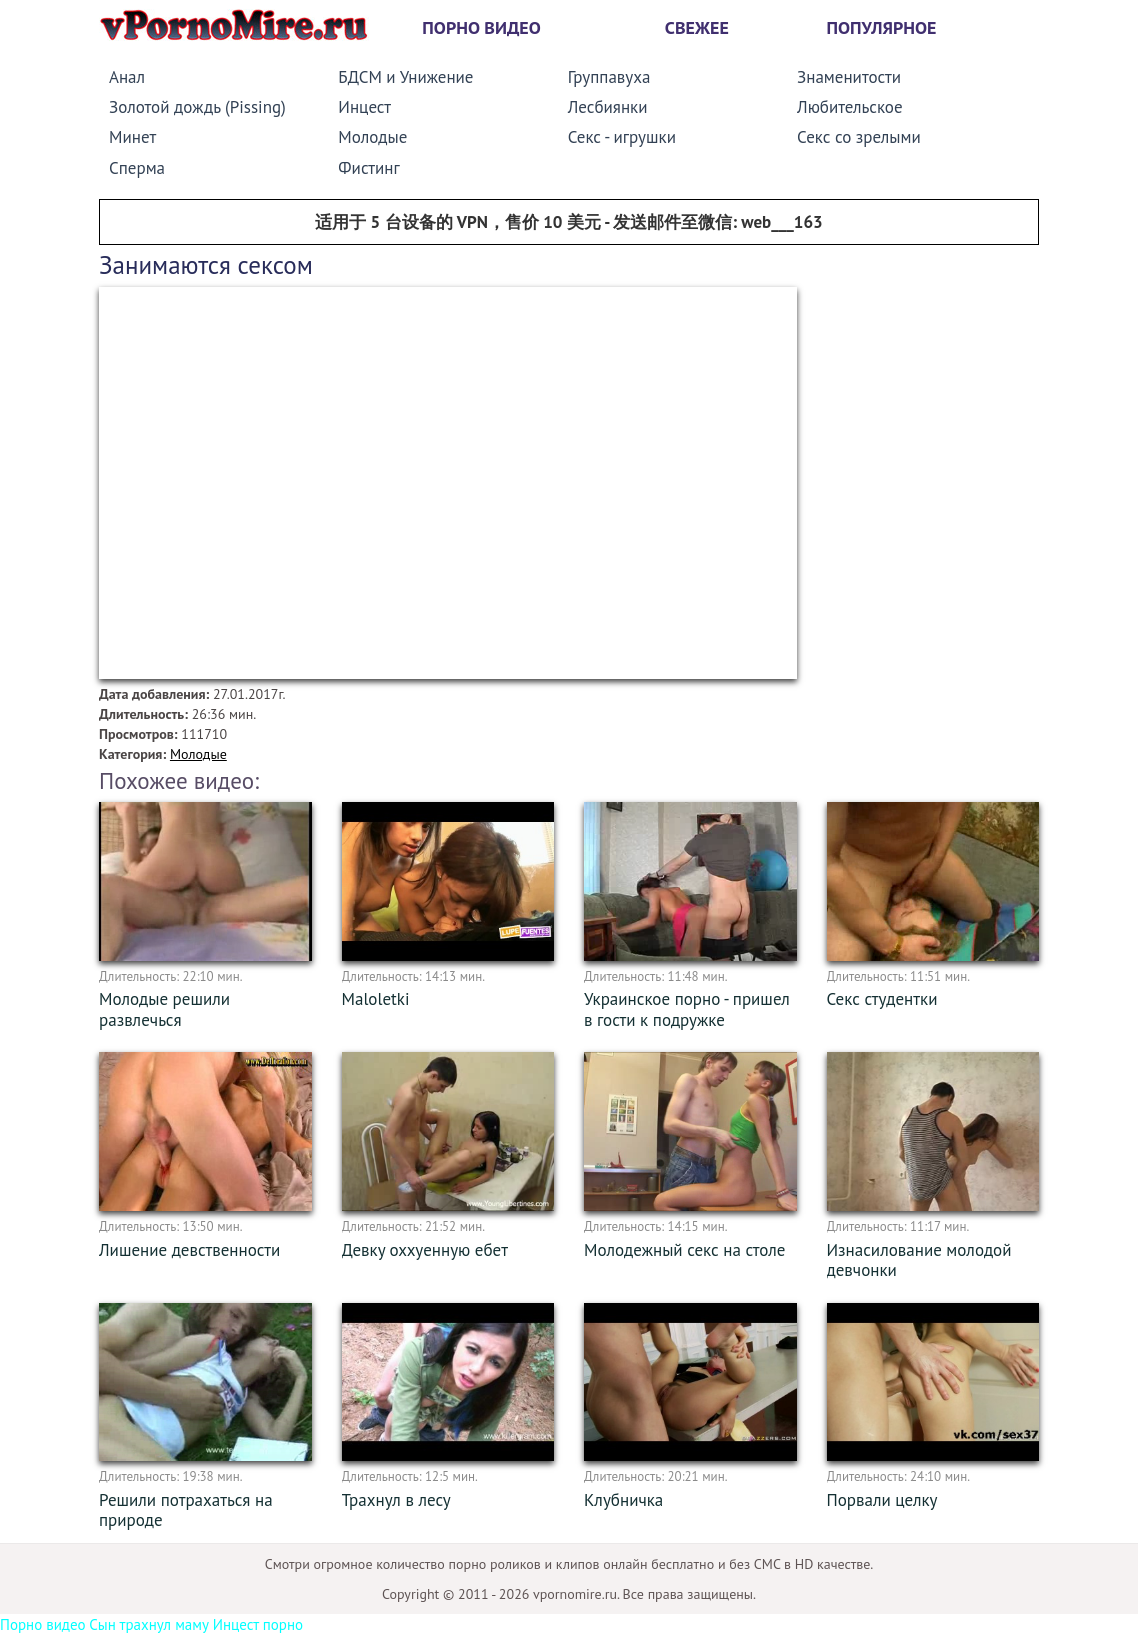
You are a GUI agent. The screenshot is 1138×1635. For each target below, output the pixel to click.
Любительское (850, 107)
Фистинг (368, 168)
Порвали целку (882, 1500)
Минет (132, 137)
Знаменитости (849, 77)
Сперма (137, 168)
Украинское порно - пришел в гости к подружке (687, 1009)
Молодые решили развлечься (164, 1009)
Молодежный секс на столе (684, 1250)
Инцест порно (258, 1624)
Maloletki (376, 999)
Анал (127, 77)
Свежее (697, 27)
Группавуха (609, 77)
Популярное (881, 27)
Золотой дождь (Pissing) (197, 107)
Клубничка (623, 1500)
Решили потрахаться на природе (186, 1510)
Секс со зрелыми (859, 137)
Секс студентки (882, 999)
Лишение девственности (189, 1250)
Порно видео (481, 27)
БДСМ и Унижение (405, 77)
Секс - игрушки (622, 137)
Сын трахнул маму (149, 1624)
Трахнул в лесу (396, 1500)
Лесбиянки (608, 107)
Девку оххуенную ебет (425, 1250)
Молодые (372, 137)
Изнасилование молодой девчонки (919, 1260)
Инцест (364, 107)
